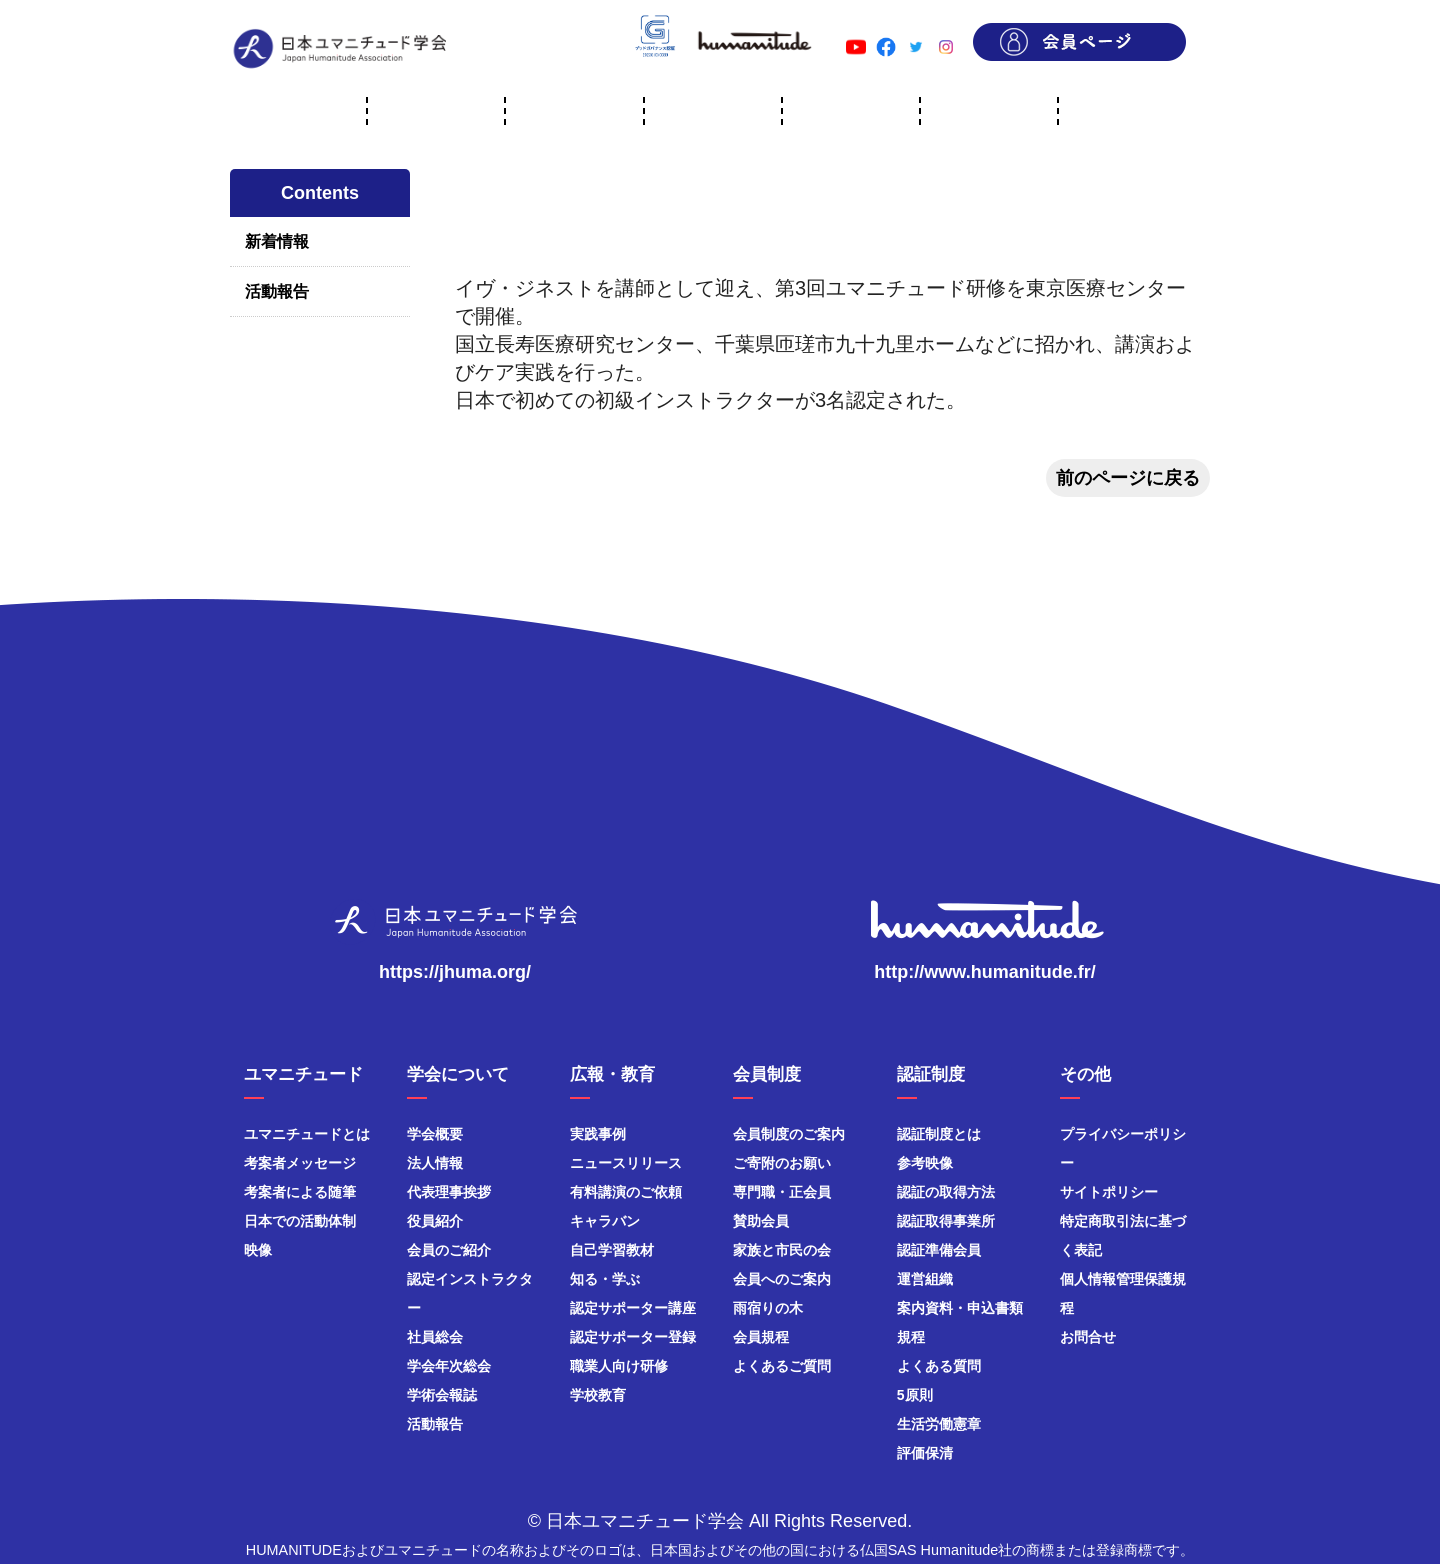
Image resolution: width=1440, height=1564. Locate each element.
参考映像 (925, 1163)
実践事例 (598, 1134)
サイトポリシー (1109, 1192)
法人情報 (435, 1163)
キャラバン (605, 1221)
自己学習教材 (612, 1250)
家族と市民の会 (782, 1250)
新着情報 (277, 241)
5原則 (915, 1395)
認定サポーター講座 (633, 1308)
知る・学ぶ (605, 1279)
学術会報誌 (442, 1395)
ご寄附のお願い (782, 1163)
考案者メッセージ (300, 1163)
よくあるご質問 (782, 1366)
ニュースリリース (626, 1163)
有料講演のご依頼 (626, 1192)
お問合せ (1088, 1337)
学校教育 (598, 1395)
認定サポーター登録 (633, 1337)
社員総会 (435, 1337)
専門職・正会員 (782, 1192)
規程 (911, 1337)
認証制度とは (939, 1134)
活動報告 (277, 291)
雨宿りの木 (768, 1308)
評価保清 (925, 1453)
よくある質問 (939, 1366)
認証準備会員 (939, 1250)
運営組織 (925, 1279)
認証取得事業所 (946, 1221)
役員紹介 (435, 1221)
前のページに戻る (1128, 478)
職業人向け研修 (619, 1366)
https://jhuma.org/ (455, 972)
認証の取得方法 (946, 1192)
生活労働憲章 (939, 1424)
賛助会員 (761, 1221)
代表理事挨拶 (449, 1192)
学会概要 (435, 1134)
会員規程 (761, 1337)
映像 (258, 1250)
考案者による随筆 (300, 1192)
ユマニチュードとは (307, 1134)
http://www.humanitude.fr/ (984, 972)
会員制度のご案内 (789, 1134)
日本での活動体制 (300, 1221)
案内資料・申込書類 (960, 1308)
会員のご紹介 (449, 1250)
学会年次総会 (449, 1366)
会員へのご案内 (782, 1279)
